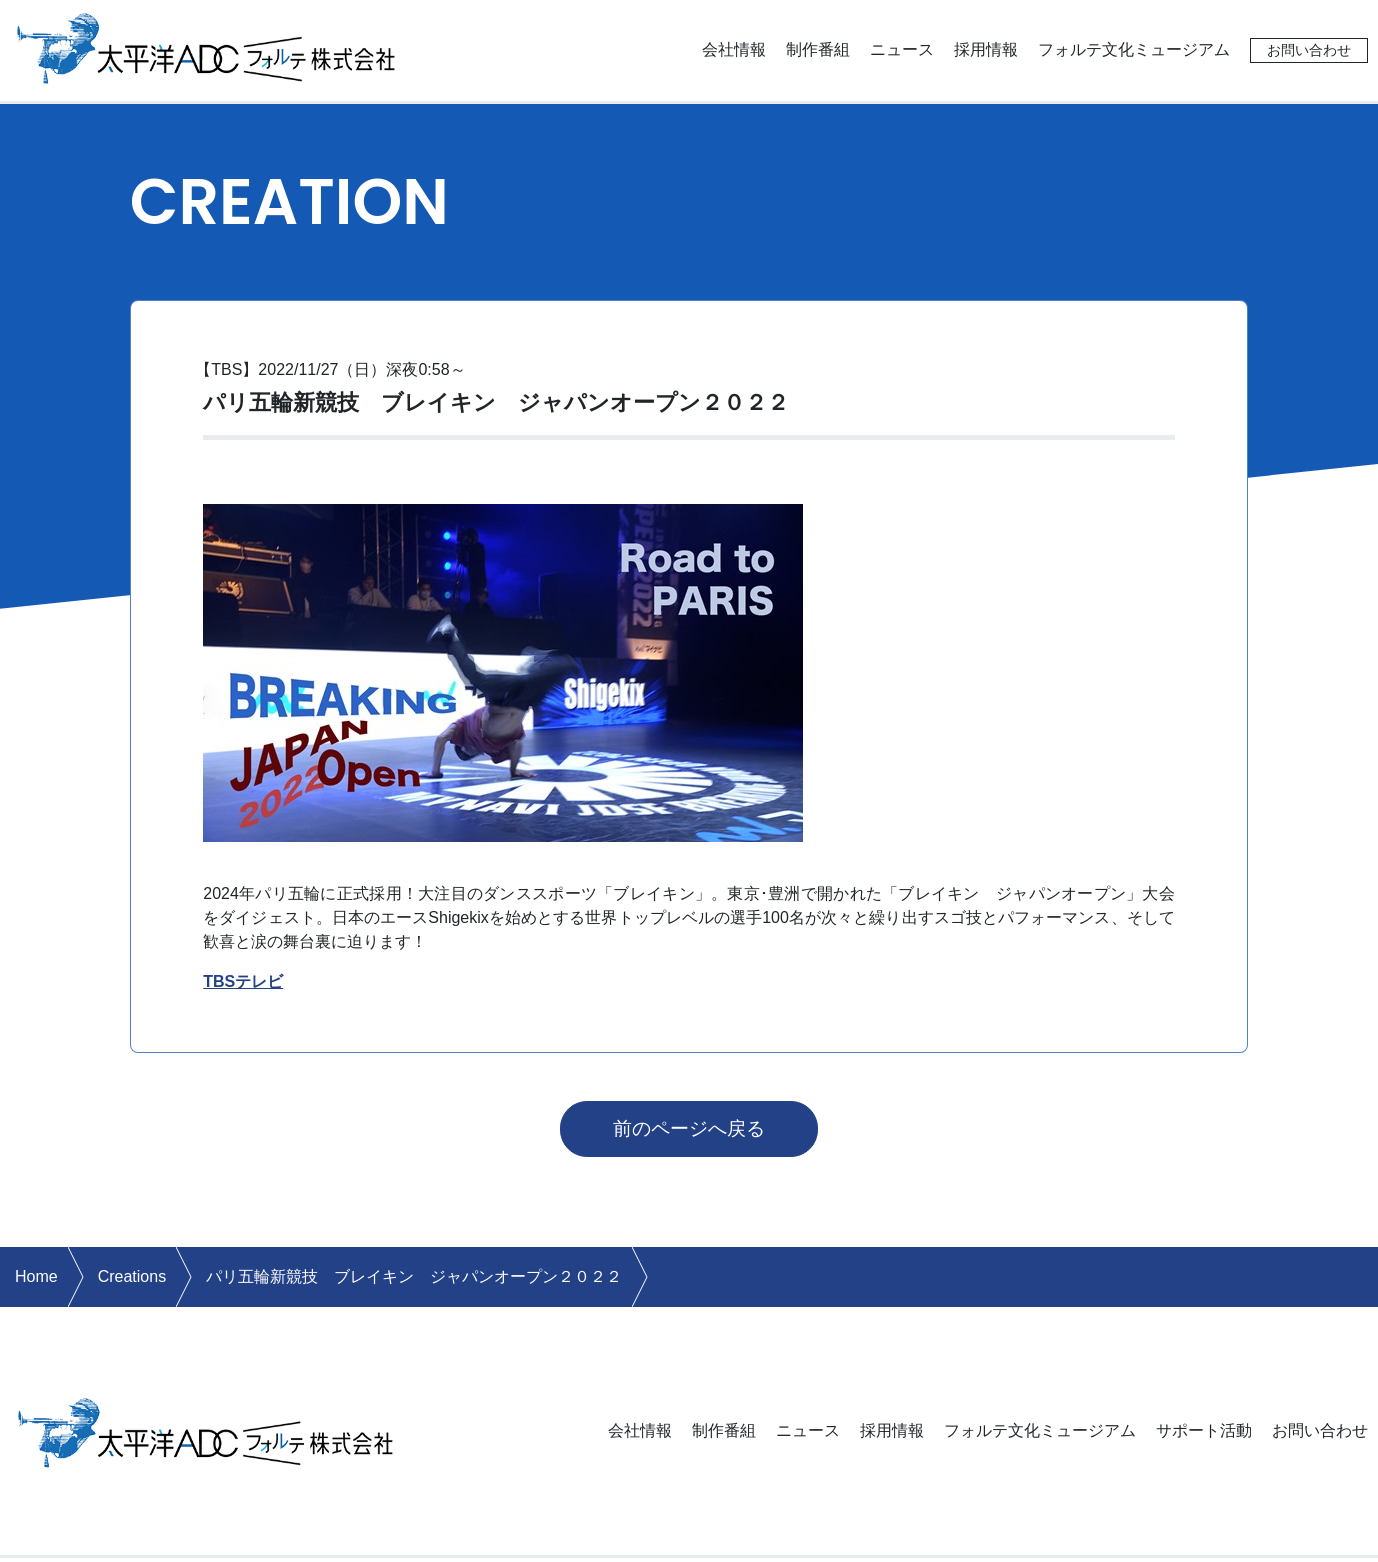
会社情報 (734, 49)
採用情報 (986, 49)
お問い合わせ (1309, 50)
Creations (132, 1276)
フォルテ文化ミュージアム (1134, 49)
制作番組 (818, 49)
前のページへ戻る (689, 1128)
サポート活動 (1204, 1430)
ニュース (902, 49)
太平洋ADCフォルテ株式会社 (206, 46)
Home (36, 1276)
